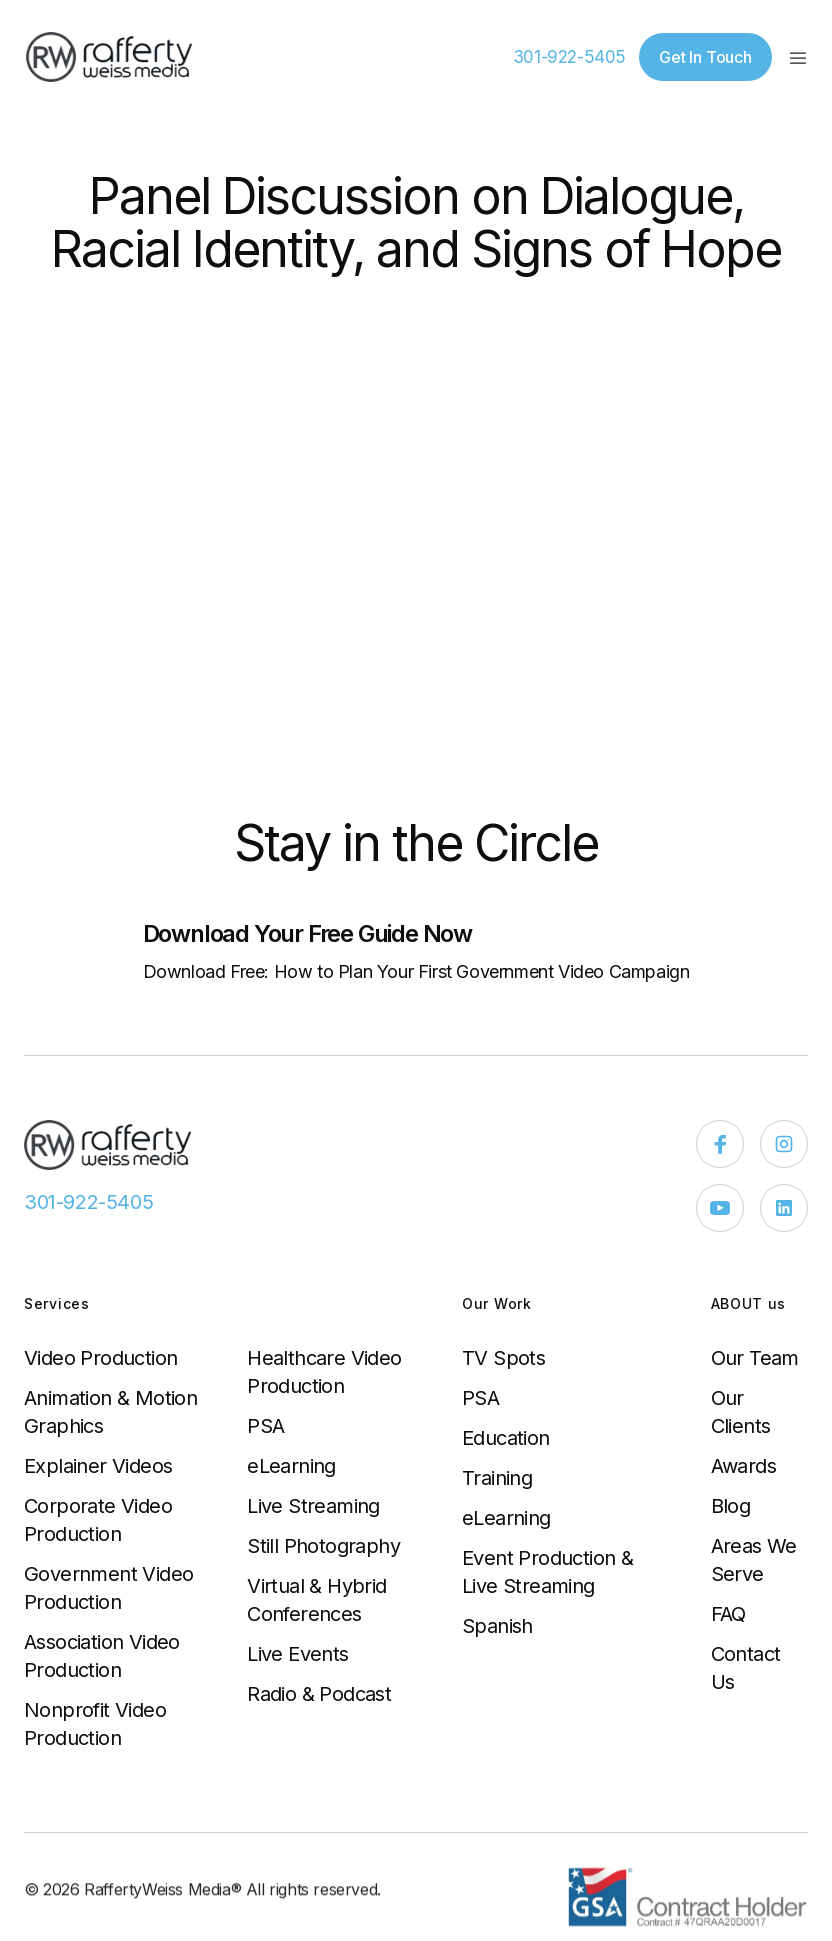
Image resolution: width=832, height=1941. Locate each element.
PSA (265, 1426)
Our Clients (741, 1412)
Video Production (100, 1358)
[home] (109, 57)
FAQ (728, 1614)
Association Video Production (102, 1656)
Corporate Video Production (98, 1520)
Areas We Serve (754, 1560)
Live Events (297, 1654)
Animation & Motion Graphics (110, 1412)
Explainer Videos (98, 1466)
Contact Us (746, 1668)
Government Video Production (108, 1588)
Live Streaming (313, 1506)
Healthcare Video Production (324, 1372)
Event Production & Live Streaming (547, 1572)
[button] (798, 57)
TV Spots (503, 1358)
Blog (731, 1506)
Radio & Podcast (319, 1694)
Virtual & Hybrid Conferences (316, 1600)
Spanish (497, 1626)
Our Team (755, 1358)
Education (506, 1438)
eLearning (291, 1466)
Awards (743, 1466)
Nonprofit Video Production (95, 1724)
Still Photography (323, 1546)
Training (497, 1478)
